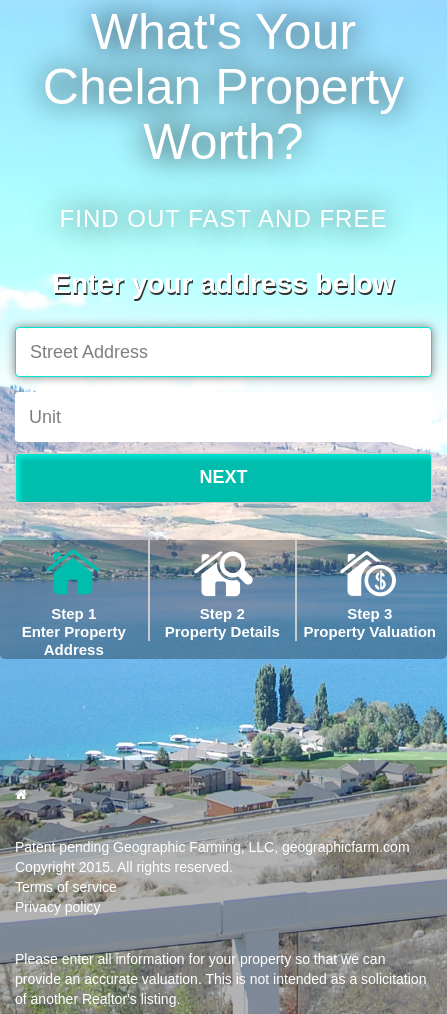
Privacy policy (58, 907)
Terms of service (66, 887)
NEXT (223, 477)
